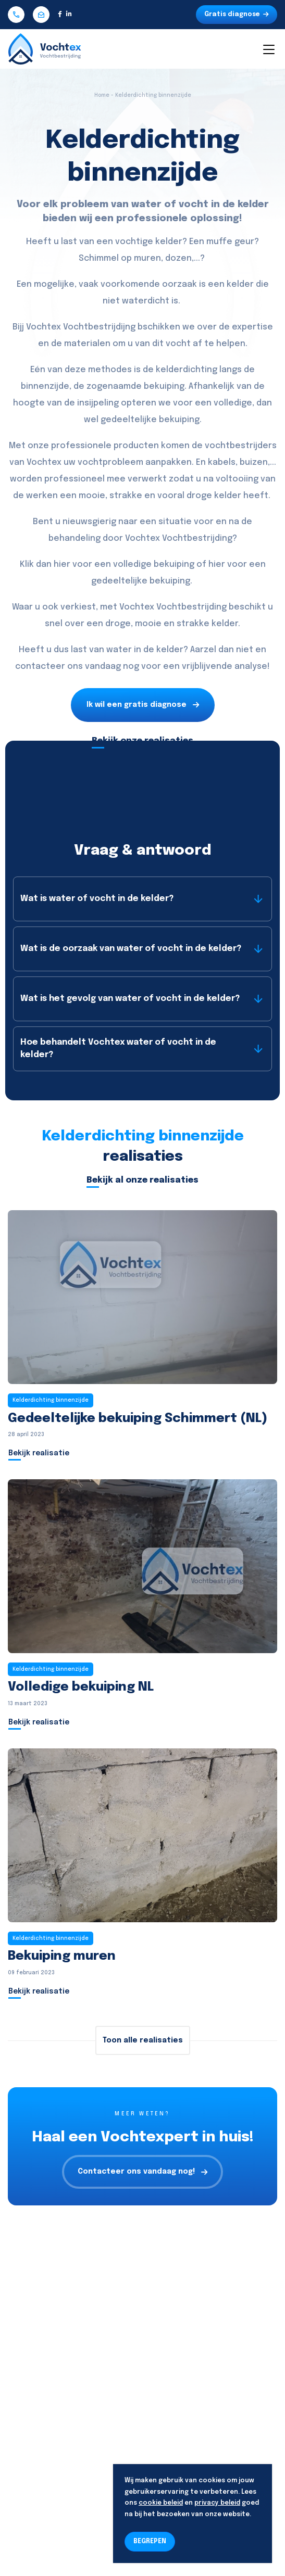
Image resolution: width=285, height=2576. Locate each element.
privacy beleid (217, 2503)
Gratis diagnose (236, 14)
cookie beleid (161, 2503)
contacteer (40, 666)
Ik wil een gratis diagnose (142, 705)
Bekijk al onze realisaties (142, 1180)
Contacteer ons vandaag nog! (142, 2172)
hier (62, 564)
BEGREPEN (149, 2542)
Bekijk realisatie (38, 1453)
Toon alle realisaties (143, 2040)
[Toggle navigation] (268, 49)
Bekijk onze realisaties (142, 741)
